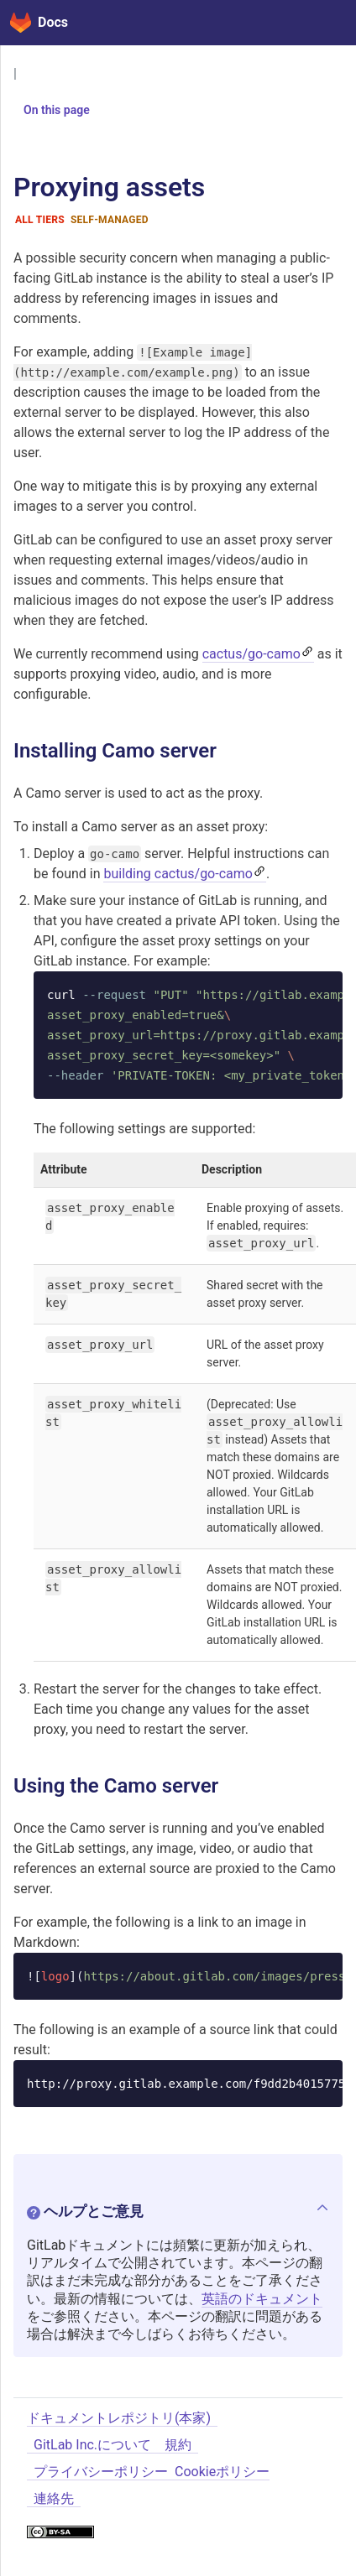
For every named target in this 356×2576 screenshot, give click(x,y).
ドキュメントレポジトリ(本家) (119, 2418)
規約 (178, 2445)
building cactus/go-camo (177, 874)
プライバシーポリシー (101, 2472)
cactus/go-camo (251, 654)
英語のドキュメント (262, 2299)
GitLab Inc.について (92, 2445)
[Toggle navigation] (323, 23)
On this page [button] (50, 110)
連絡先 (54, 2498)
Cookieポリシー (222, 2472)
